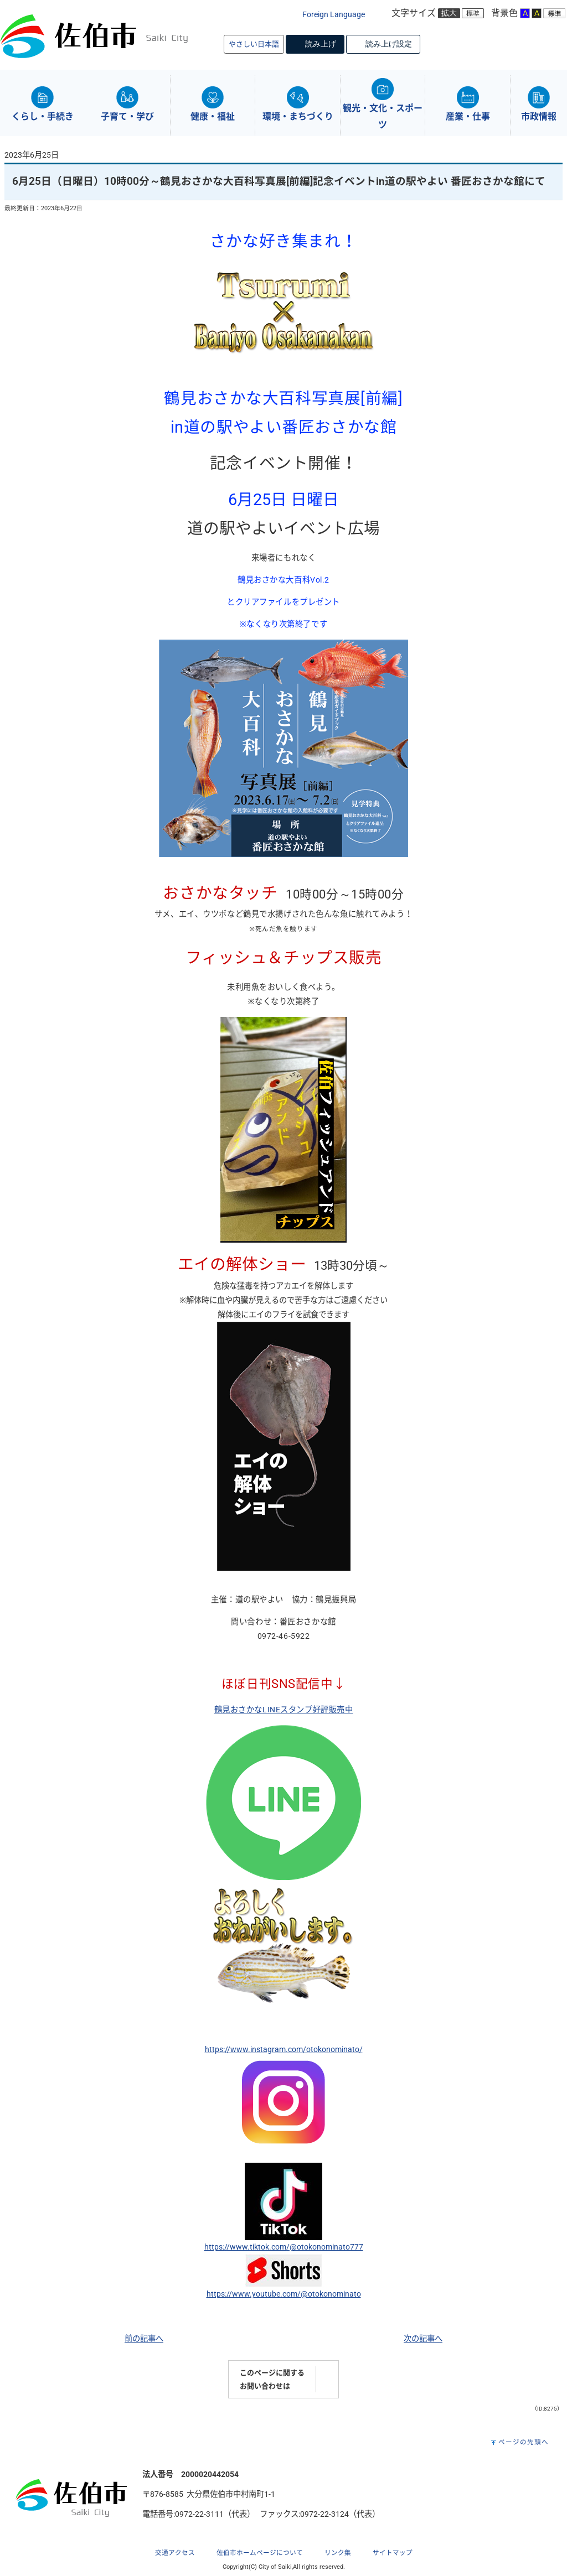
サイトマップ (393, 2553)
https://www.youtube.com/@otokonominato (284, 2294)
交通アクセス (175, 2553)
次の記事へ (423, 2339)
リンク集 (337, 2553)
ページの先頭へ (523, 2442)
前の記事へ (144, 2339)
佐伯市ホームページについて (260, 2553)
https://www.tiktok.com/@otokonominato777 (283, 2247)
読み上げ (320, 43)
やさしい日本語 (254, 44)
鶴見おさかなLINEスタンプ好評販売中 (283, 1710)
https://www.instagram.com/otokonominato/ (284, 2049)
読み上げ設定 (388, 43)
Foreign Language (333, 14)
